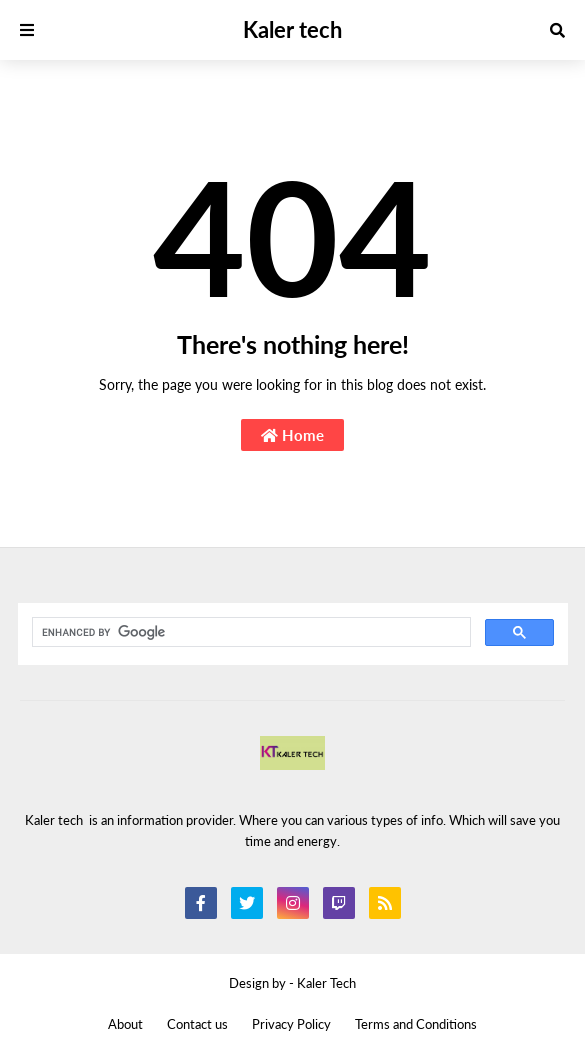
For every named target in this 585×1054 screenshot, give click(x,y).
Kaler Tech (326, 983)
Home (292, 435)
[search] (249, 633)
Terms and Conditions (416, 1024)
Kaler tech (292, 29)
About (125, 1024)
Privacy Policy (291, 1024)
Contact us (197, 1024)
